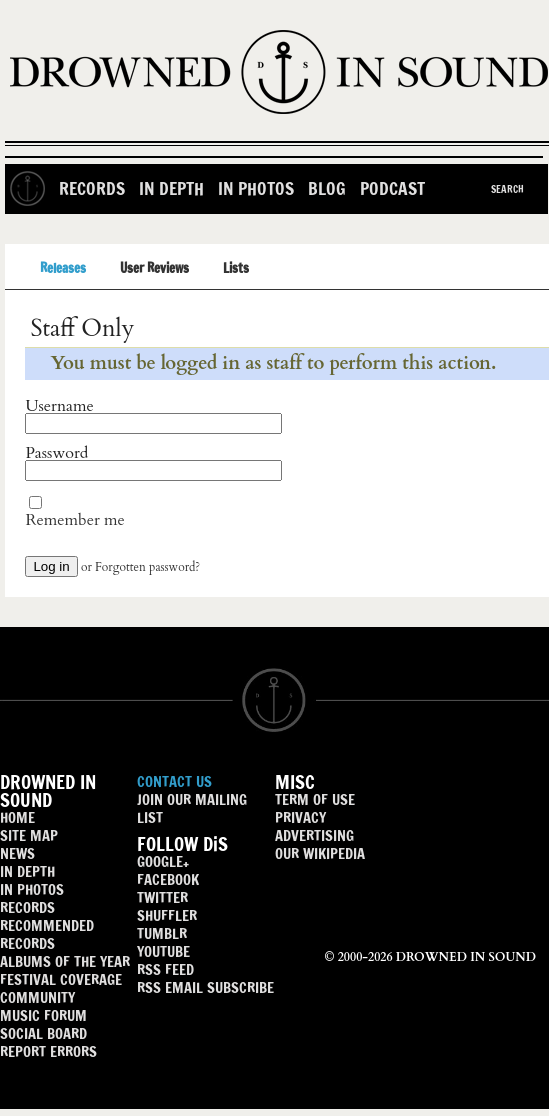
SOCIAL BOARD (43, 1033)
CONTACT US (174, 781)
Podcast (392, 188)
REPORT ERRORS (48, 1051)
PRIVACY (300, 817)
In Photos (256, 188)
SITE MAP (29, 835)
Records (92, 188)
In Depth (171, 188)
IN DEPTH (27, 871)
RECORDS (27, 907)
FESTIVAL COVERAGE (61, 979)
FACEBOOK (168, 879)
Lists (236, 268)
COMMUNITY (37, 997)
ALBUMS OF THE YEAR (65, 961)
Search (507, 189)
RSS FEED (165, 969)
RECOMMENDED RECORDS (47, 934)
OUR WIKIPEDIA (320, 853)
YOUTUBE (163, 951)
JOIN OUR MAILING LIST (192, 808)
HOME (17, 817)
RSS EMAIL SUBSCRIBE (205, 987)
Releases (63, 268)
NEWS (17, 853)
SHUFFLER (167, 915)
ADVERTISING (314, 835)
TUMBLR (162, 933)
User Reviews (154, 268)
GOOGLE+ (163, 861)
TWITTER (162, 897)
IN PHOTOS (32, 889)
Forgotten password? (147, 567)
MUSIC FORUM (43, 1015)
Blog (327, 188)
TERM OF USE (315, 799)
